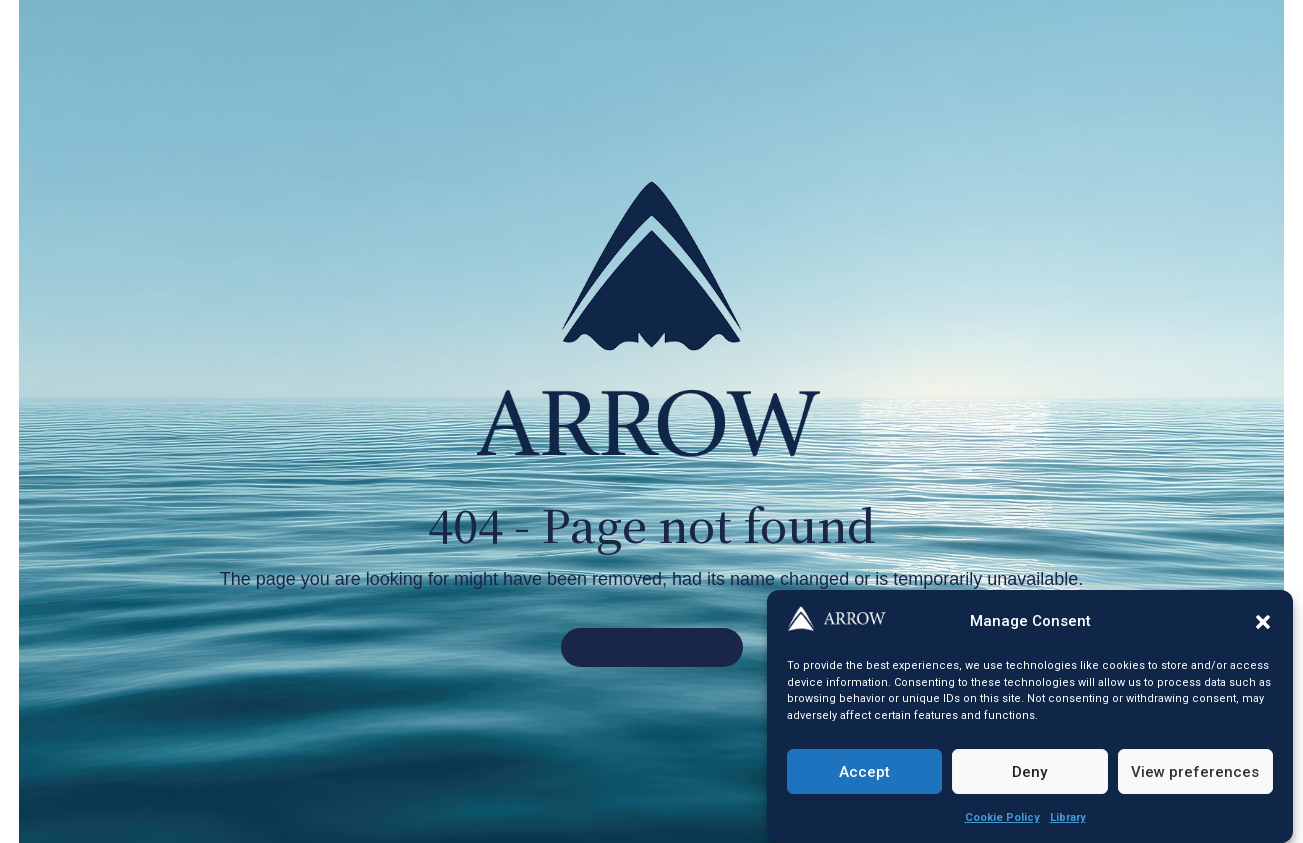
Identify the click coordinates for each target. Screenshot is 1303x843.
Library (1068, 818)
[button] (1263, 622)
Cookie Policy (1002, 818)
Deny (1029, 772)
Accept (864, 772)
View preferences (1195, 772)
